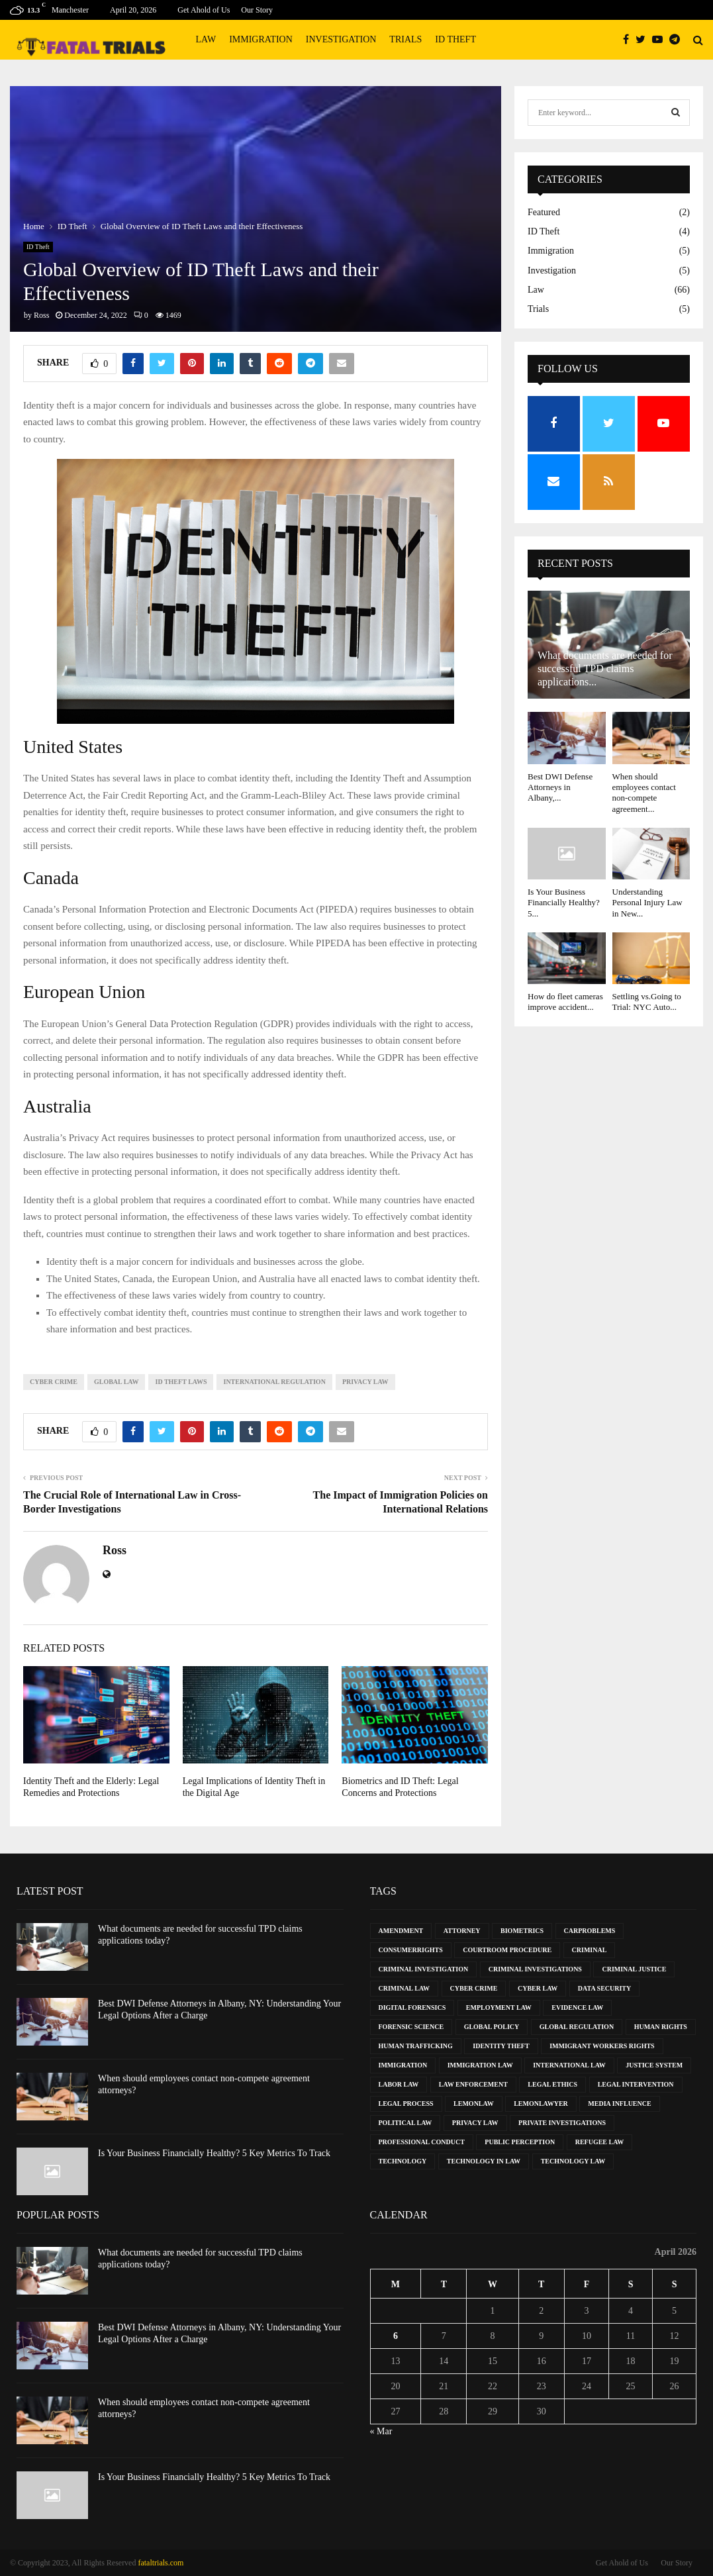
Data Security (604, 1988)
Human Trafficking (416, 2046)
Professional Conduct (422, 2142)
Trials (405, 39)
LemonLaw (473, 2103)
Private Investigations (562, 2122)
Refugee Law (599, 2142)
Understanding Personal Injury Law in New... (647, 902)
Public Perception (520, 2142)
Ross (41, 315)
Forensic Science (411, 2026)
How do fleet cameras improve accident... (565, 1001)
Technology (403, 2161)
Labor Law (399, 2084)
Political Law (405, 2122)
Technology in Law (483, 2161)
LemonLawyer (541, 2103)
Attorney (462, 1930)
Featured (544, 212)
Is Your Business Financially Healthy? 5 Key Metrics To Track (214, 2153)
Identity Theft (501, 2046)
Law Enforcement (473, 2084)
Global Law (116, 1381)
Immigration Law (480, 2065)
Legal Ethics (552, 2084)
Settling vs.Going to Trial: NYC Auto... (646, 1001)
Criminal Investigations (535, 1969)
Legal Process (406, 2103)
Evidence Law (577, 2007)
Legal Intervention (636, 2084)
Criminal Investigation (424, 1969)
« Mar (381, 2431)
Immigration (261, 39)
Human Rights (660, 2026)
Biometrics (522, 1930)
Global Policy (492, 2026)
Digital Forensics (412, 2007)
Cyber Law (537, 1988)
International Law (569, 2065)
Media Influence (619, 2103)
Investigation (341, 39)
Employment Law (499, 2007)
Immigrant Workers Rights (602, 2046)
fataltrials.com (160, 2562)
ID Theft (455, 39)
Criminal (589, 1950)
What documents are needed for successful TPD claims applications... (605, 668)
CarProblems (590, 1930)
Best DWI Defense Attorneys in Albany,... (560, 787)
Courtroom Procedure (507, 1950)
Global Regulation (577, 2026)
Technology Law (573, 2161)
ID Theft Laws (181, 1381)
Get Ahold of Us (203, 10)
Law (205, 39)
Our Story (257, 10)
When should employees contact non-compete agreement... (644, 792)
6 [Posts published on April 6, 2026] (395, 2336)
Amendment (401, 1930)
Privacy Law (365, 1381)
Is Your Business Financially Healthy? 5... (564, 902)
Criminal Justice (634, 1969)
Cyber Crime (53, 1381)
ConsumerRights (411, 1950)
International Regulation (274, 1381)
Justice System (654, 2065)
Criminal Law (404, 1988)
